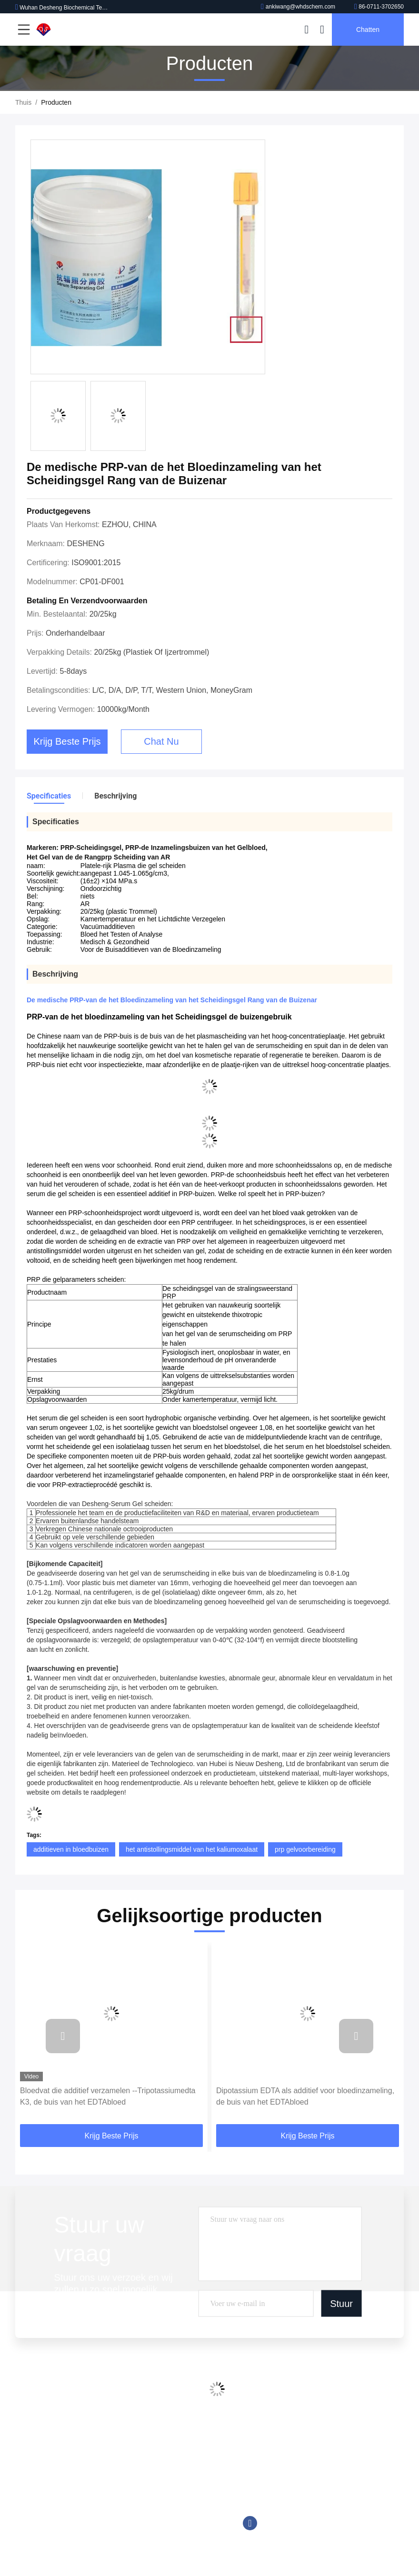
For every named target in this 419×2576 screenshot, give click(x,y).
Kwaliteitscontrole (41, 2481)
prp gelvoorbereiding (305, 1849)
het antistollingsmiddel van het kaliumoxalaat (192, 1849)
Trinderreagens (126, 2517)
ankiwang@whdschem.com (298, 6)
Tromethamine (125, 2499)
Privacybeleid (35, 2535)
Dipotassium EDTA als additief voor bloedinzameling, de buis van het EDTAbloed (305, 2096)
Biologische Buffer (131, 2535)
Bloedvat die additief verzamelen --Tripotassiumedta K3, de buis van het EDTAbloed (107, 2096)
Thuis (23, 102)
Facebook (250, 2523)
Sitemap (27, 2517)
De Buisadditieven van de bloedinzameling (167, 2444)
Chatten (367, 29)
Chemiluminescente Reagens (147, 2462)
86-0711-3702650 (379, 6)
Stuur (341, 2303)
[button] (63, 2036)
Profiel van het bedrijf (46, 2444)
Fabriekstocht (35, 2462)
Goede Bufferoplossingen (142, 2481)
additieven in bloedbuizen (71, 1849)
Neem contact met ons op (53, 2499)
